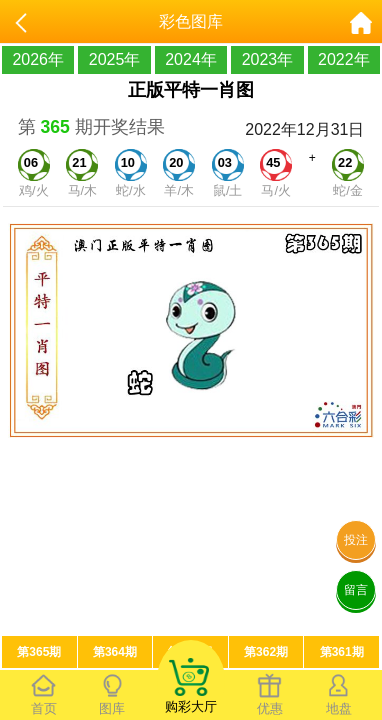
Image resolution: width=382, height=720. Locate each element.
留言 (356, 590)
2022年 (344, 59)
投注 (356, 540)
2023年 (268, 59)
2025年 (115, 59)
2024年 (191, 59)
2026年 (38, 59)
